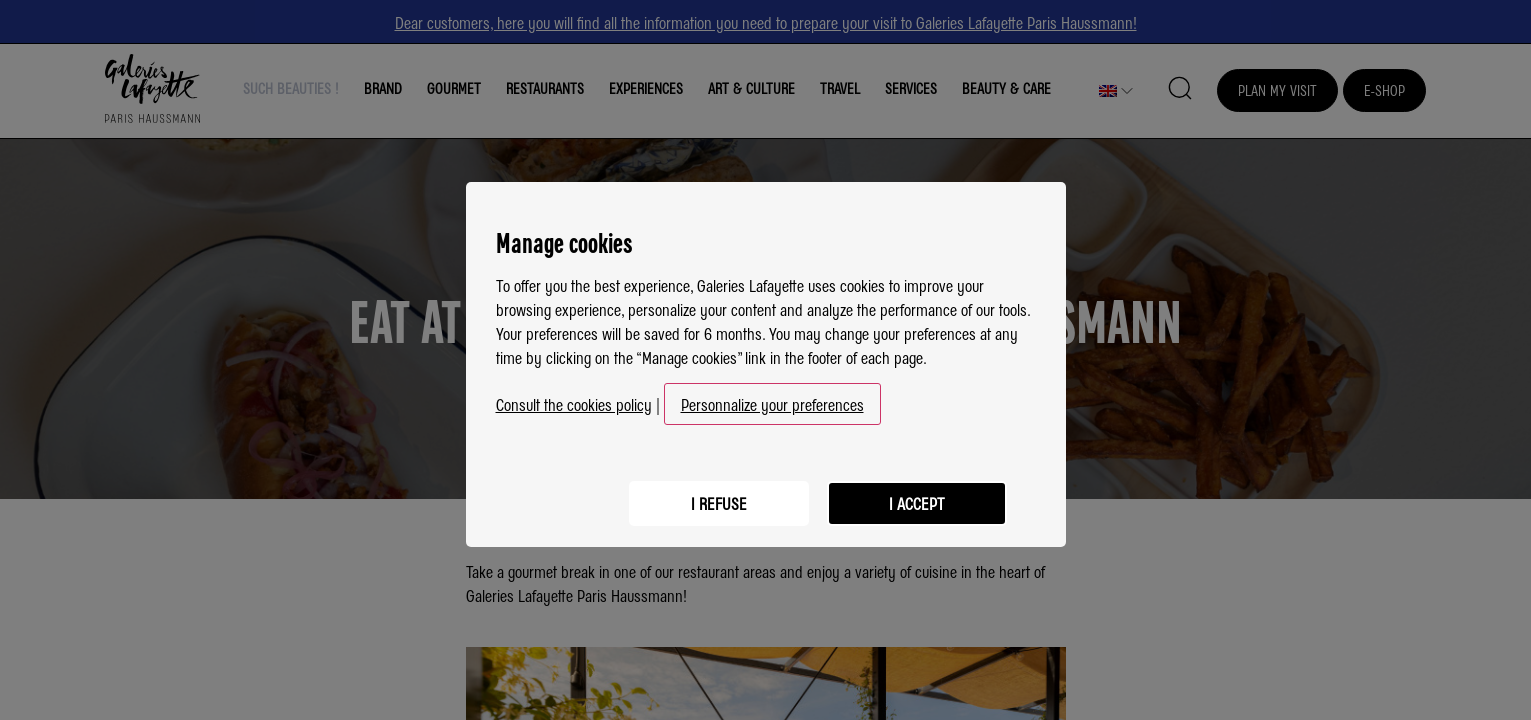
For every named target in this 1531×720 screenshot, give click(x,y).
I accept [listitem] (916, 493)
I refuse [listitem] (715, 493)
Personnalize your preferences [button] (772, 396)
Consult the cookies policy (574, 396)
